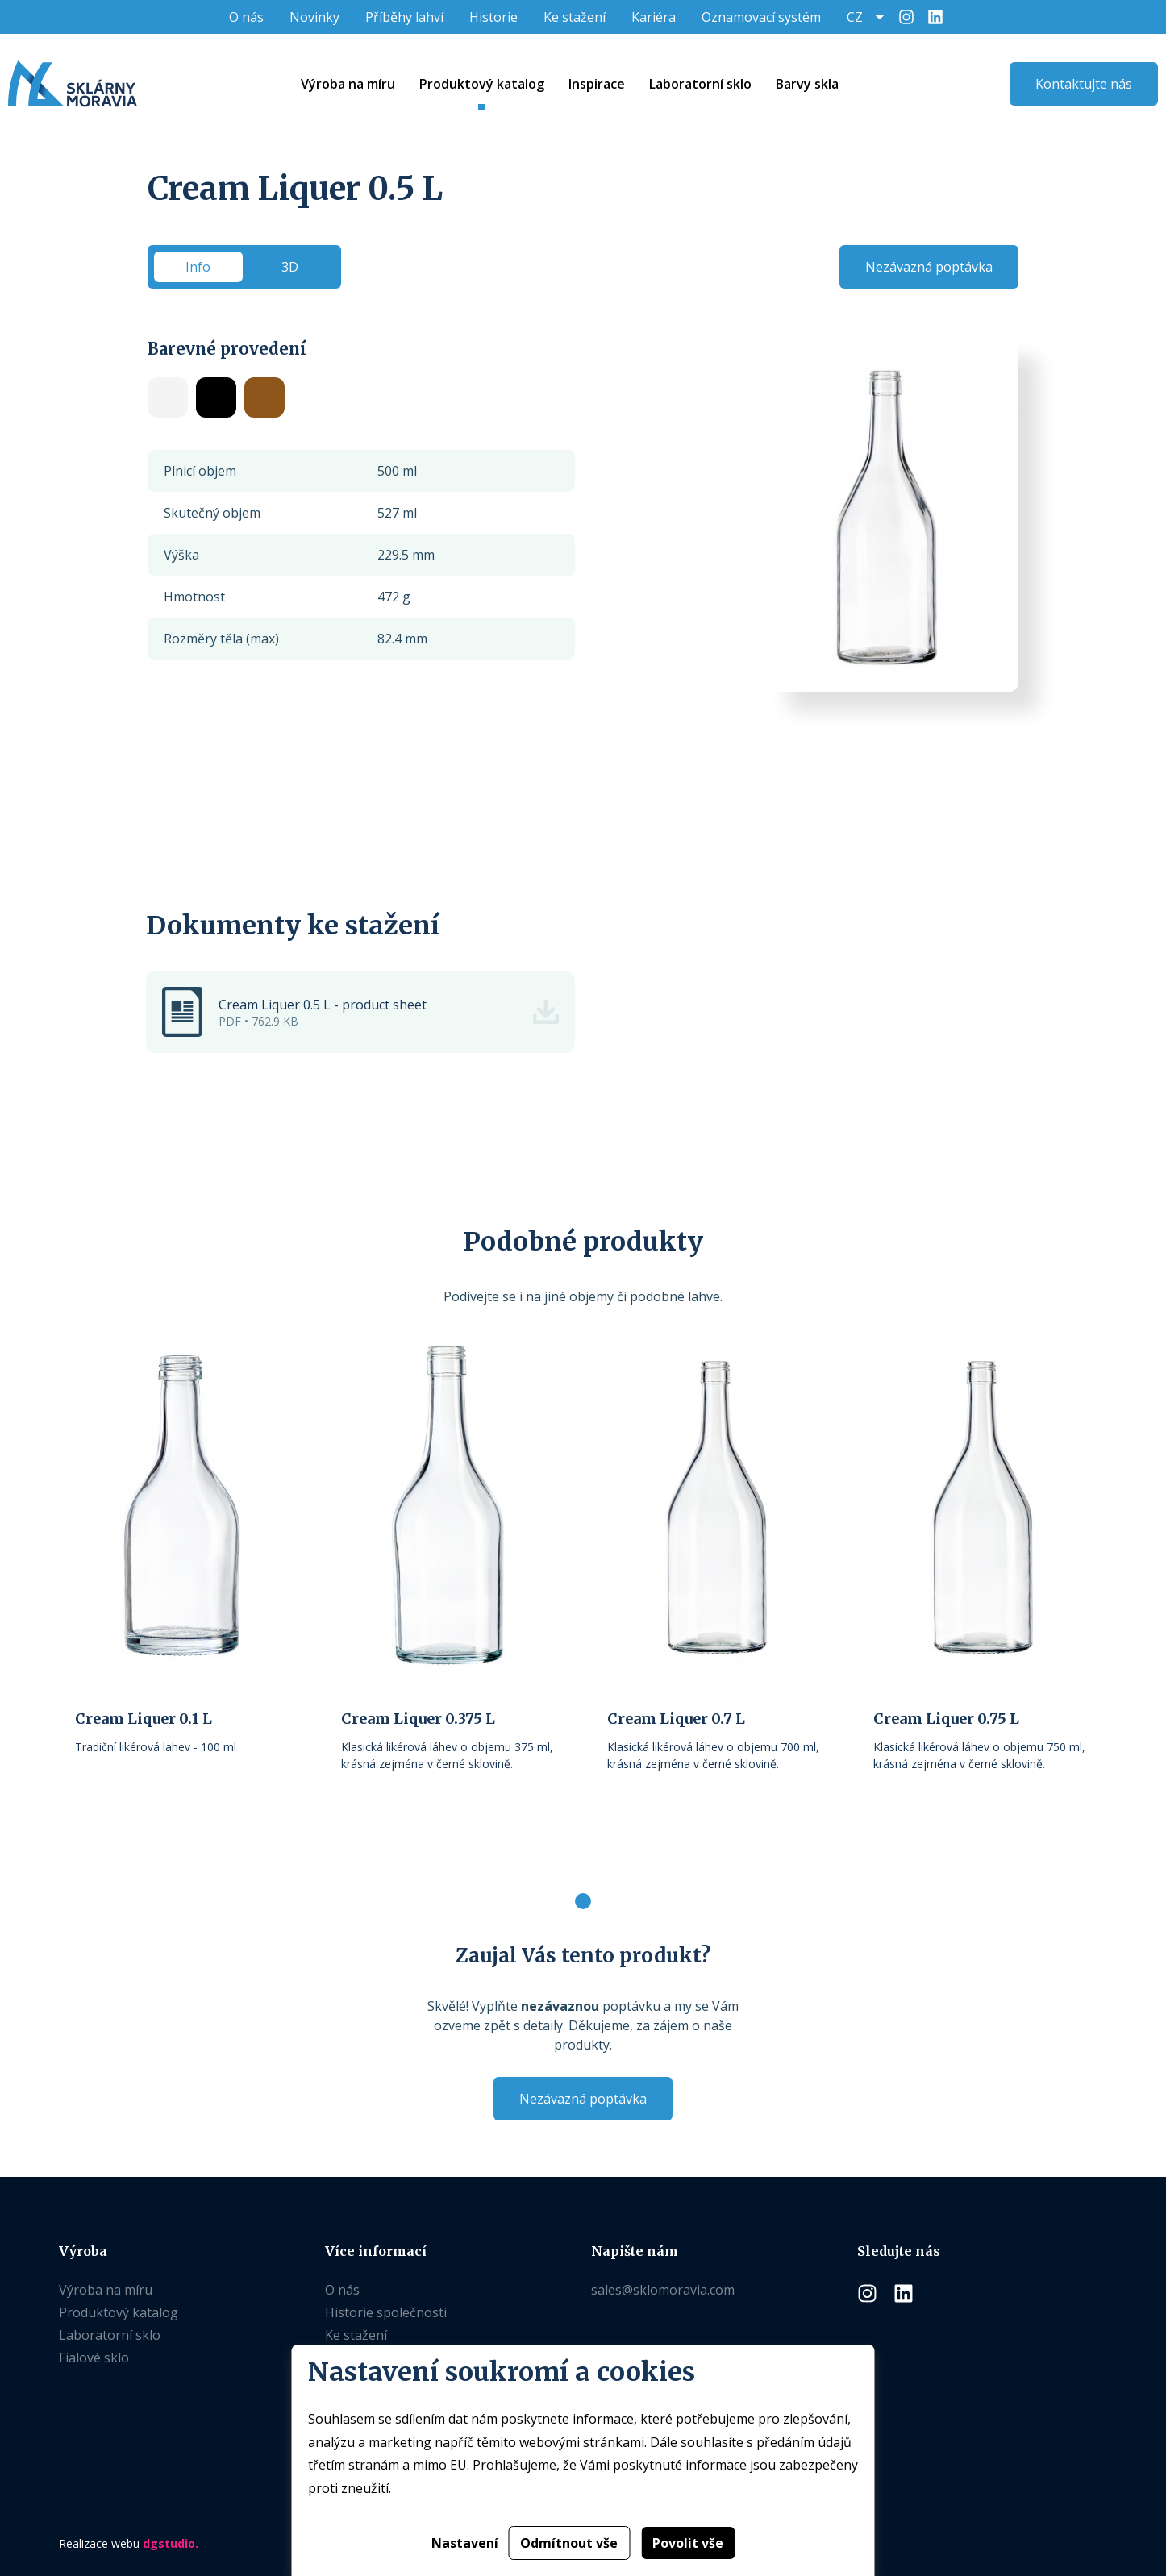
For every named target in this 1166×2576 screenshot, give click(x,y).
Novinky (314, 17)
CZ (855, 17)
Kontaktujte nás (1083, 84)
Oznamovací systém (761, 17)
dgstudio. (170, 2543)
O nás (246, 17)
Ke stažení (574, 17)
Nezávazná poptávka (929, 267)
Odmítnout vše (569, 2543)
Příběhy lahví (404, 17)
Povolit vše (687, 2543)
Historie (493, 17)
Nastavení (464, 2543)
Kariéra (653, 17)
